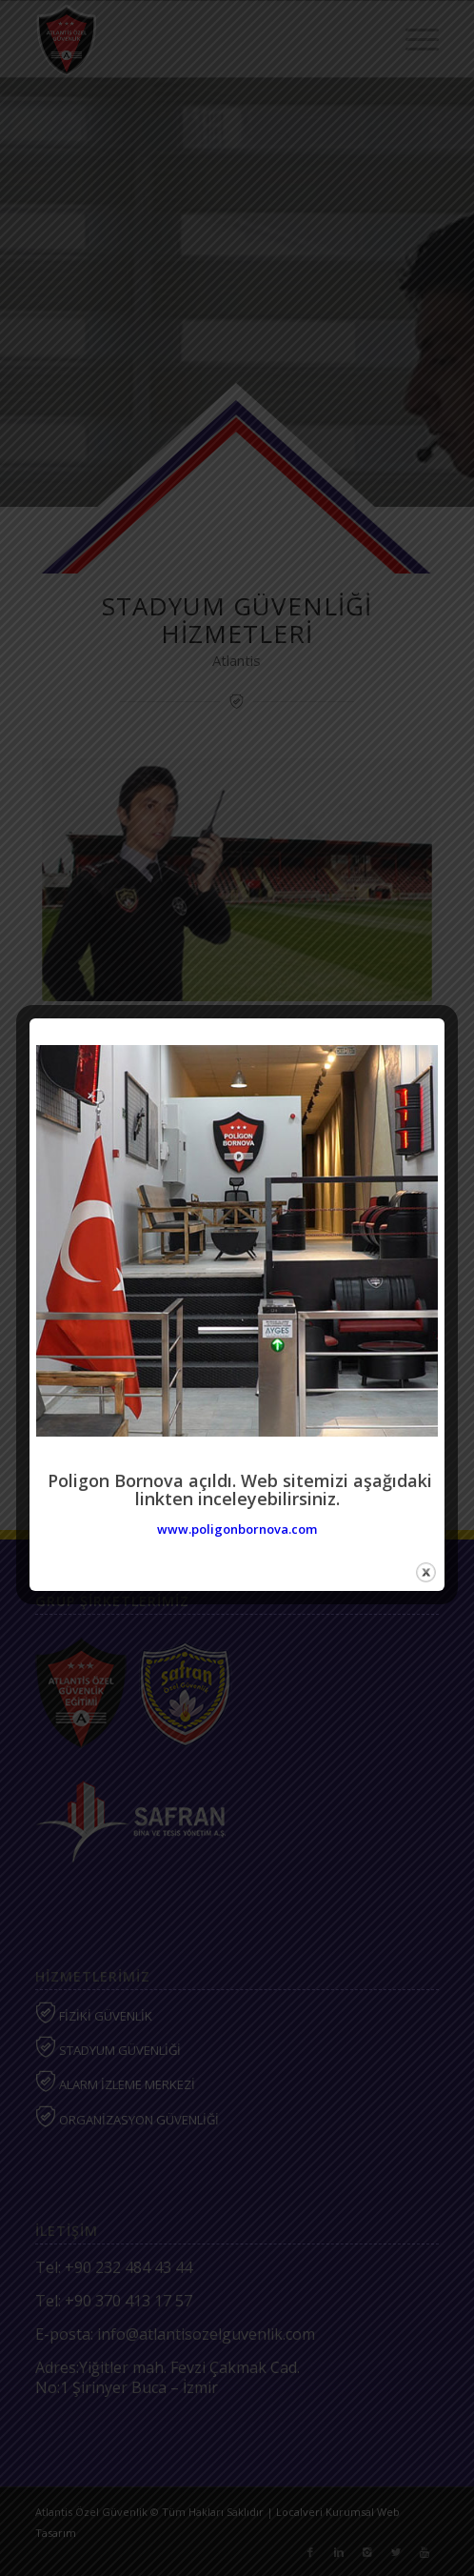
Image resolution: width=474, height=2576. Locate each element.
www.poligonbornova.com (237, 1529)
